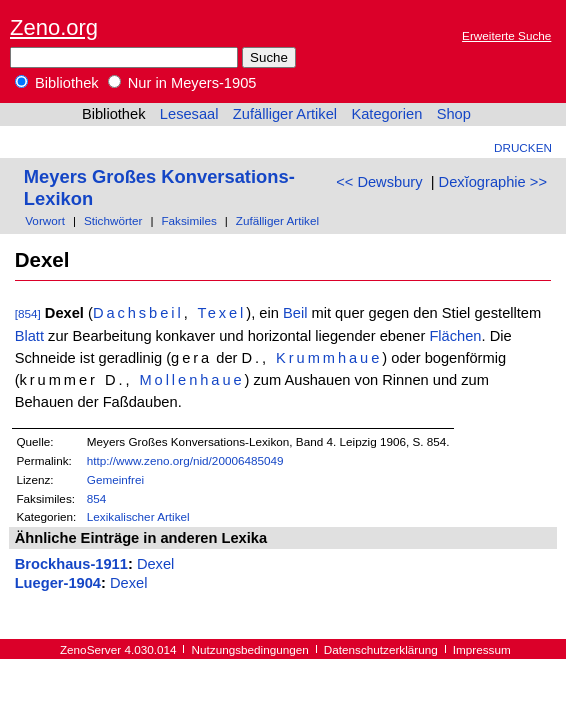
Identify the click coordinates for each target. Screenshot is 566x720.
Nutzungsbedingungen (250, 649)
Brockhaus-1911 (71, 564)
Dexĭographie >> (493, 182)
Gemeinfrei (115, 479)
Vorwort (45, 220)
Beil (295, 313)
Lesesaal (189, 114)
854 (97, 498)
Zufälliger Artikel (285, 114)
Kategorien (386, 114)
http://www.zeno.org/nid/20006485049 (185, 460)
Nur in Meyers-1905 (182, 83)
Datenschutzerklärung (381, 649)
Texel (221, 313)
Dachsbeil (138, 313)
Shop (454, 114)
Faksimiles (188, 220)
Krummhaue (329, 358)
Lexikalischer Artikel (138, 516)
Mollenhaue (191, 380)
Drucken (523, 147)
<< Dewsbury (379, 182)
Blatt (29, 336)
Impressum (482, 649)
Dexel (155, 564)
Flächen (455, 336)
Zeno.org (54, 27)
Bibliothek (57, 83)
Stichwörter (113, 220)
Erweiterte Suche (506, 35)
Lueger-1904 (58, 583)
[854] (28, 313)
